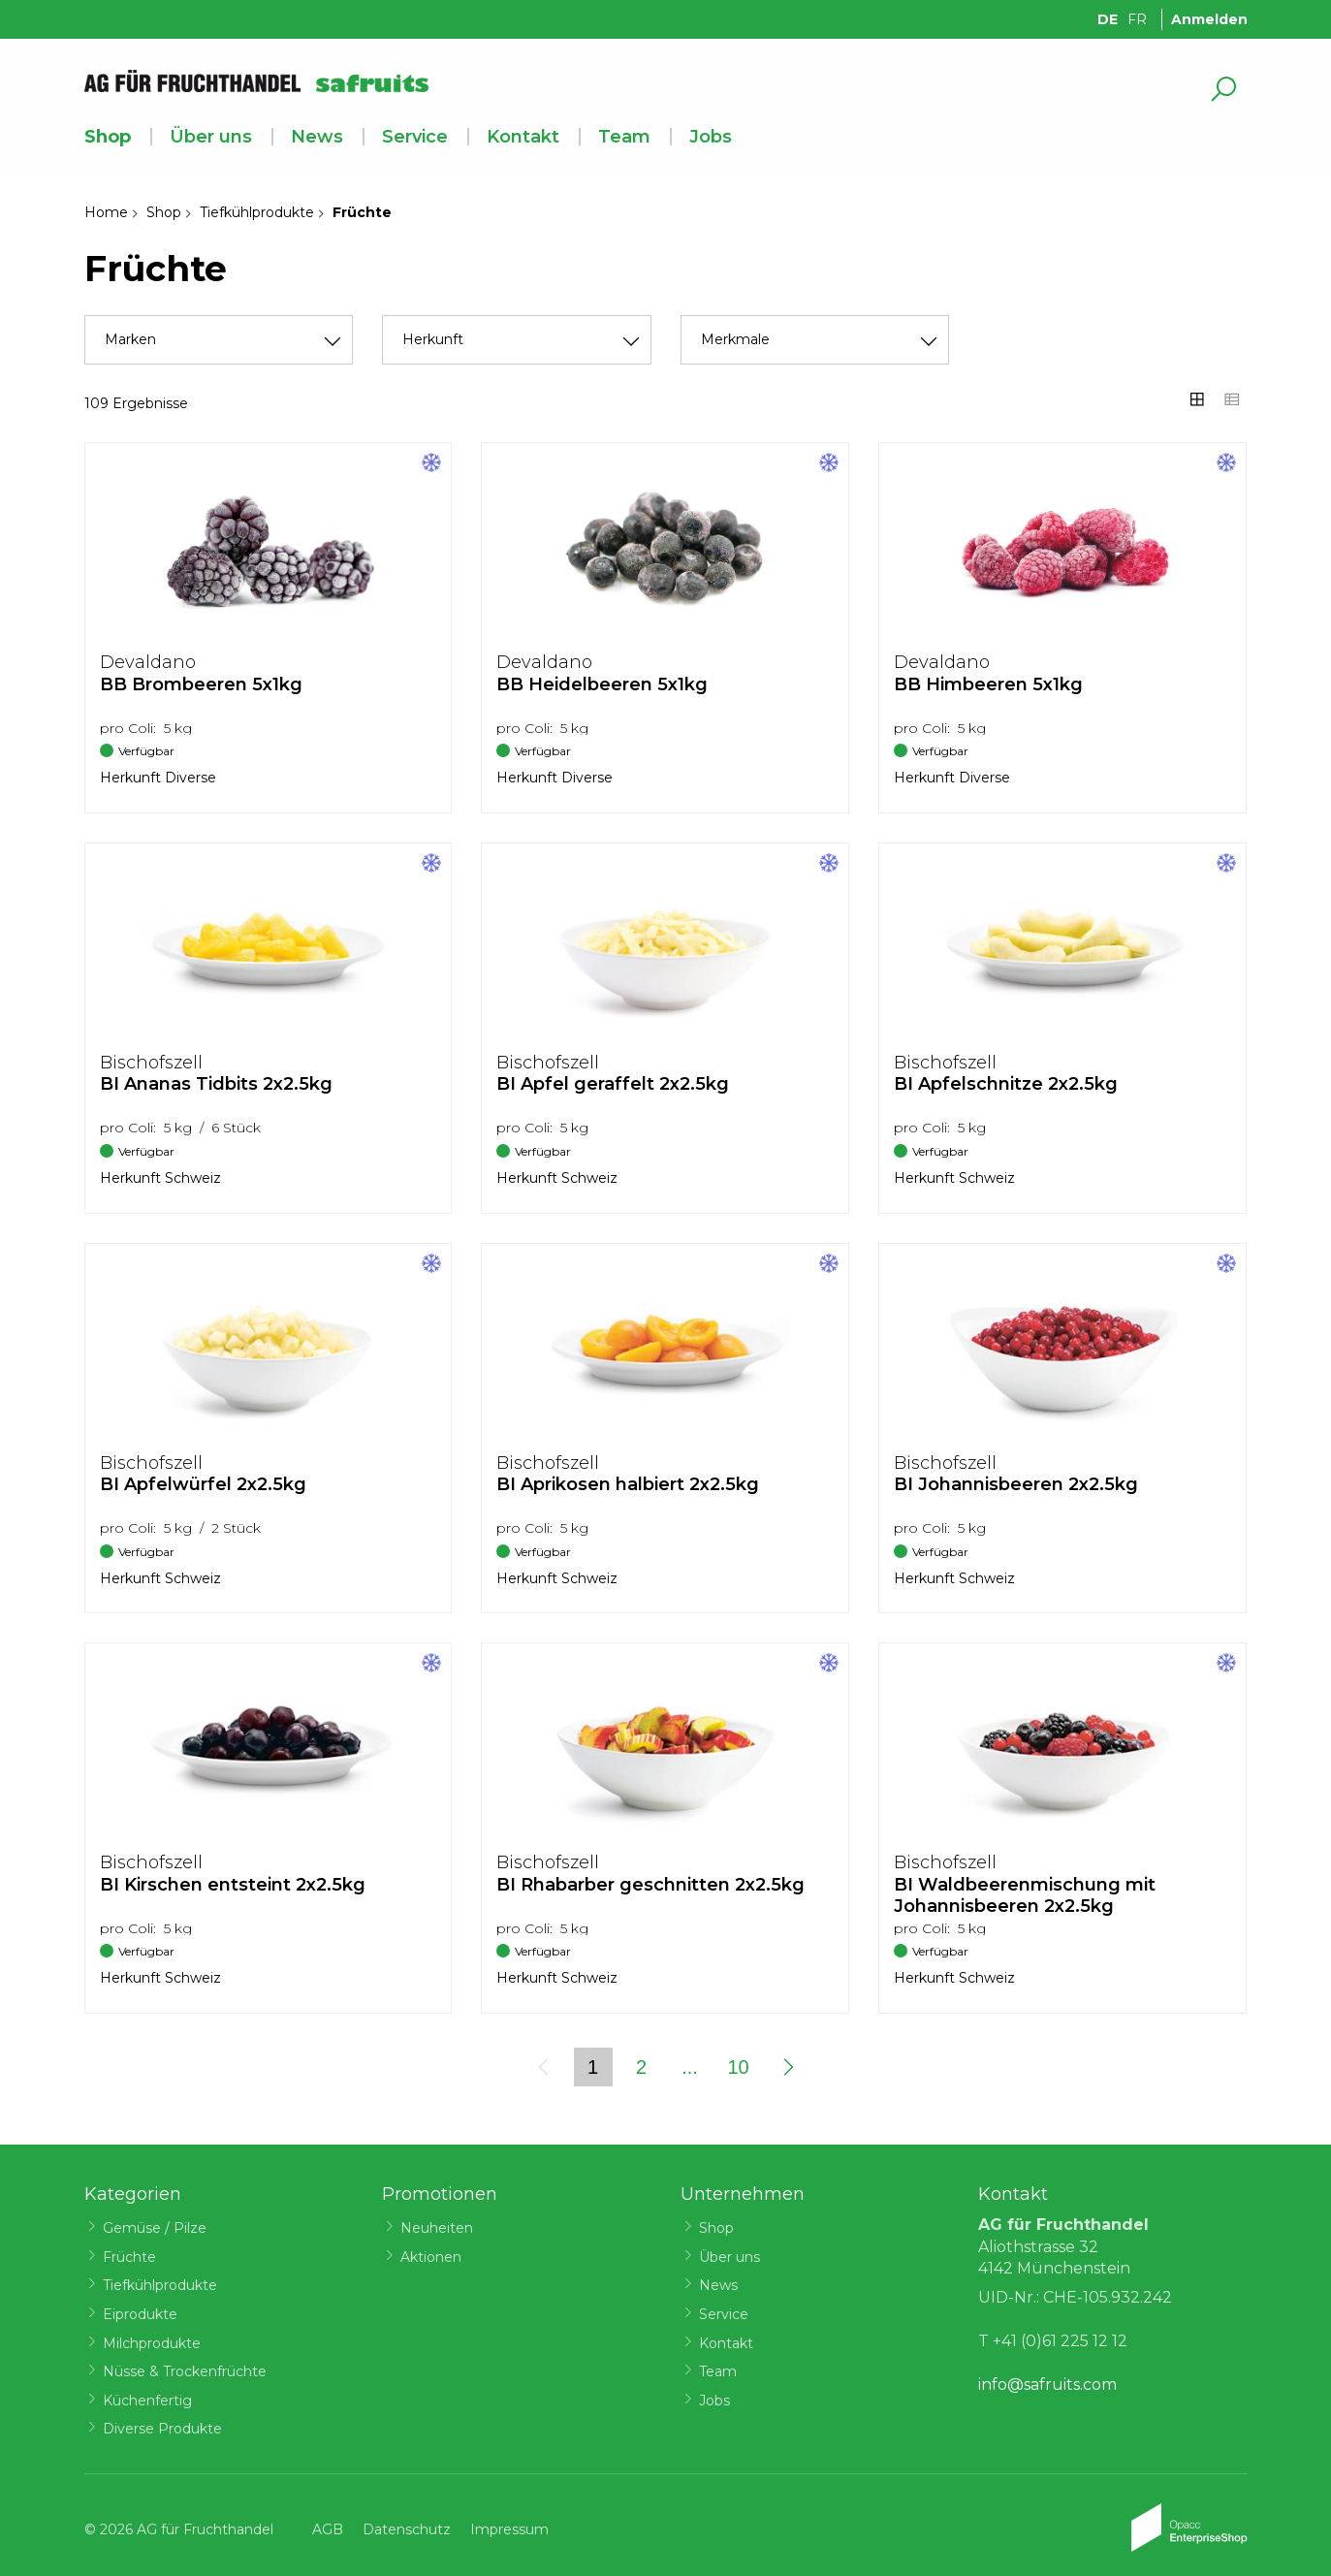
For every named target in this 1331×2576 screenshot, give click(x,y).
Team (624, 136)
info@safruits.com (1047, 2384)
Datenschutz (407, 2529)
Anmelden (1209, 19)
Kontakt (523, 136)
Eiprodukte (140, 2314)
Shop (107, 136)
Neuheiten (436, 2228)
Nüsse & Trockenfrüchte (185, 2371)
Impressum (509, 2529)
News (317, 136)
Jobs (710, 136)
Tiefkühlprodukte (257, 212)
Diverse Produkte (162, 2428)
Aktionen (430, 2257)
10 (737, 2067)
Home (106, 212)
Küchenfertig (147, 2400)
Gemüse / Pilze (154, 2228)
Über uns (211, 136)
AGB (327, 2529)
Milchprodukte (152, 2343)
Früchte (129, 2257)
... (689, 2067)
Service (415, 136)
